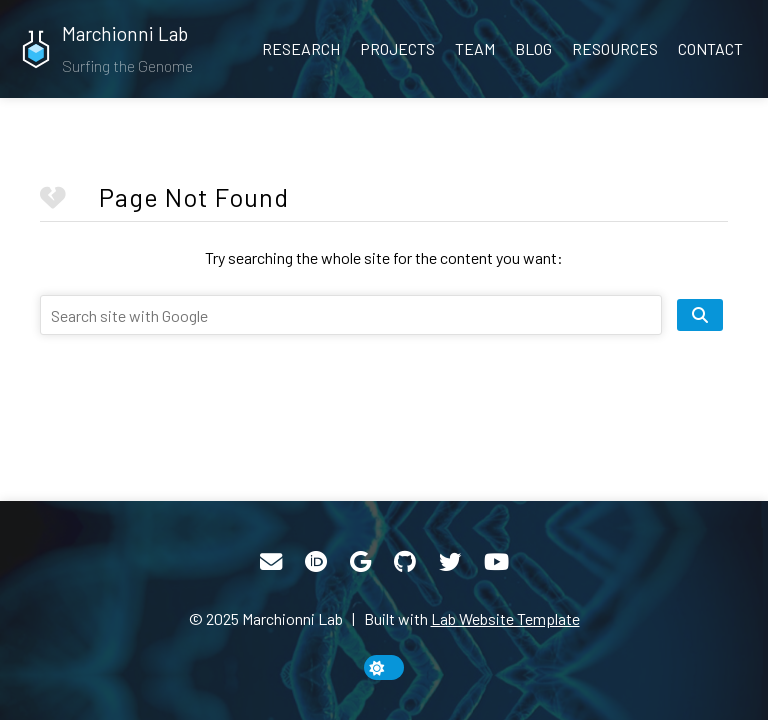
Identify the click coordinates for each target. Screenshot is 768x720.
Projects (397, 48)
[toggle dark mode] (384, 667)
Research (301, 48)
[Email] (271, 562)
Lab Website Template (505, 618)
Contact (710, 48)
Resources (615, 48)
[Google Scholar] (360, 562)
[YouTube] (496, 562)
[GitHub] (405, 562)
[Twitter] (450, 562)
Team (475, 48)
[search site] (700, 315)
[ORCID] (316, 562)
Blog (533, 48)
